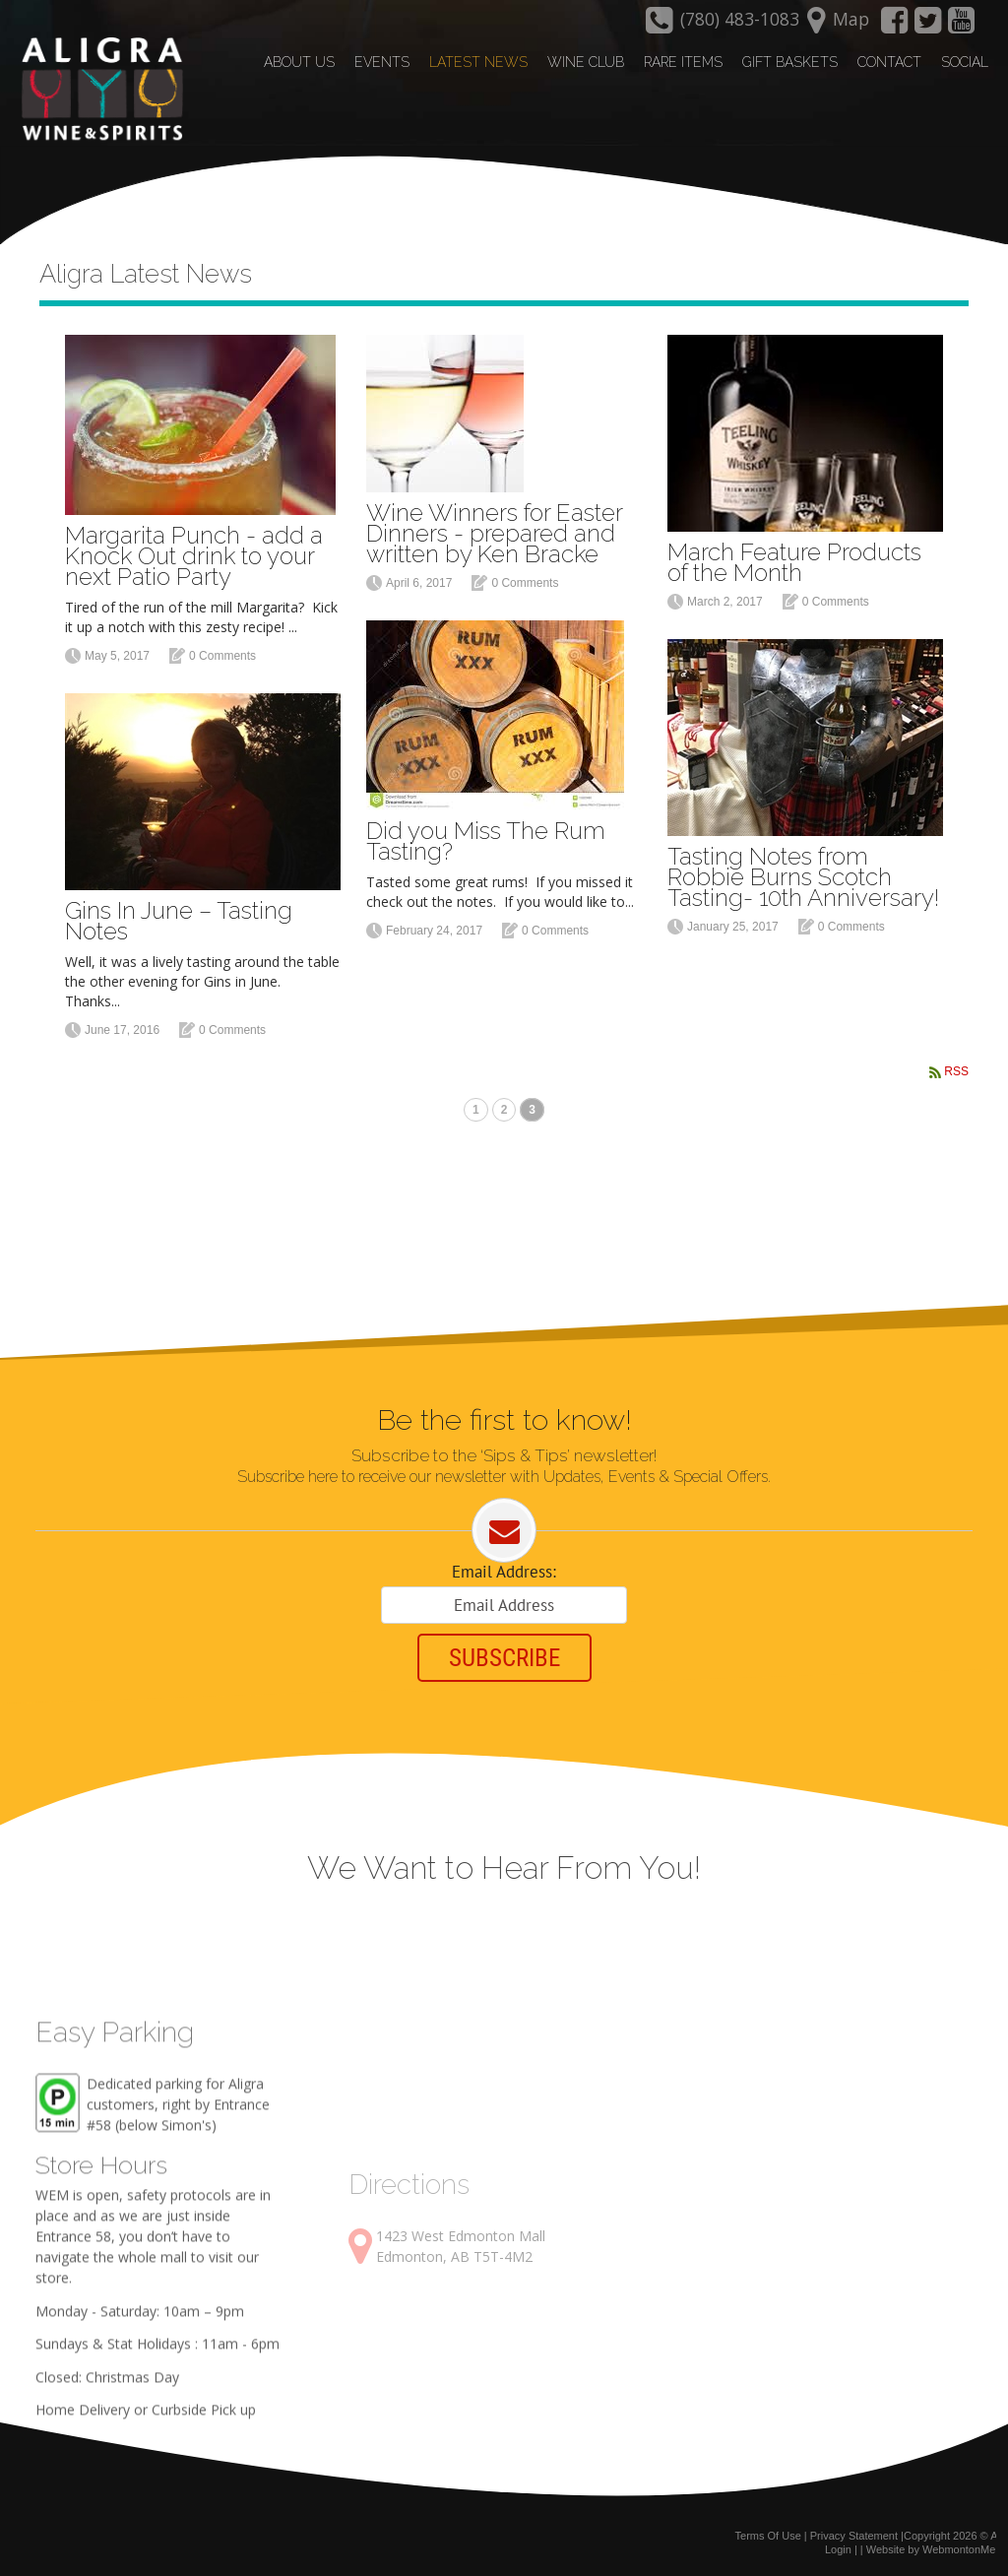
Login (838, 2549)
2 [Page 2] (504, 1110)
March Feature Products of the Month (794, 562)
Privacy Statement (854, 2536)
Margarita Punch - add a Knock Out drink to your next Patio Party (194, 556)
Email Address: (504, 1571)
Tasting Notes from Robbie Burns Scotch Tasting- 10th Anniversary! (803, 877)
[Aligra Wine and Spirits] (97, 89)
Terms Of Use (768, 2536)
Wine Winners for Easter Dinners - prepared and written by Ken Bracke (494, 533)
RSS (956, 1071)
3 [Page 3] (532, 1110)
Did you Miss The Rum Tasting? (485, 841)
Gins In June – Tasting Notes (178, 920)
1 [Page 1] (475, 1110)
